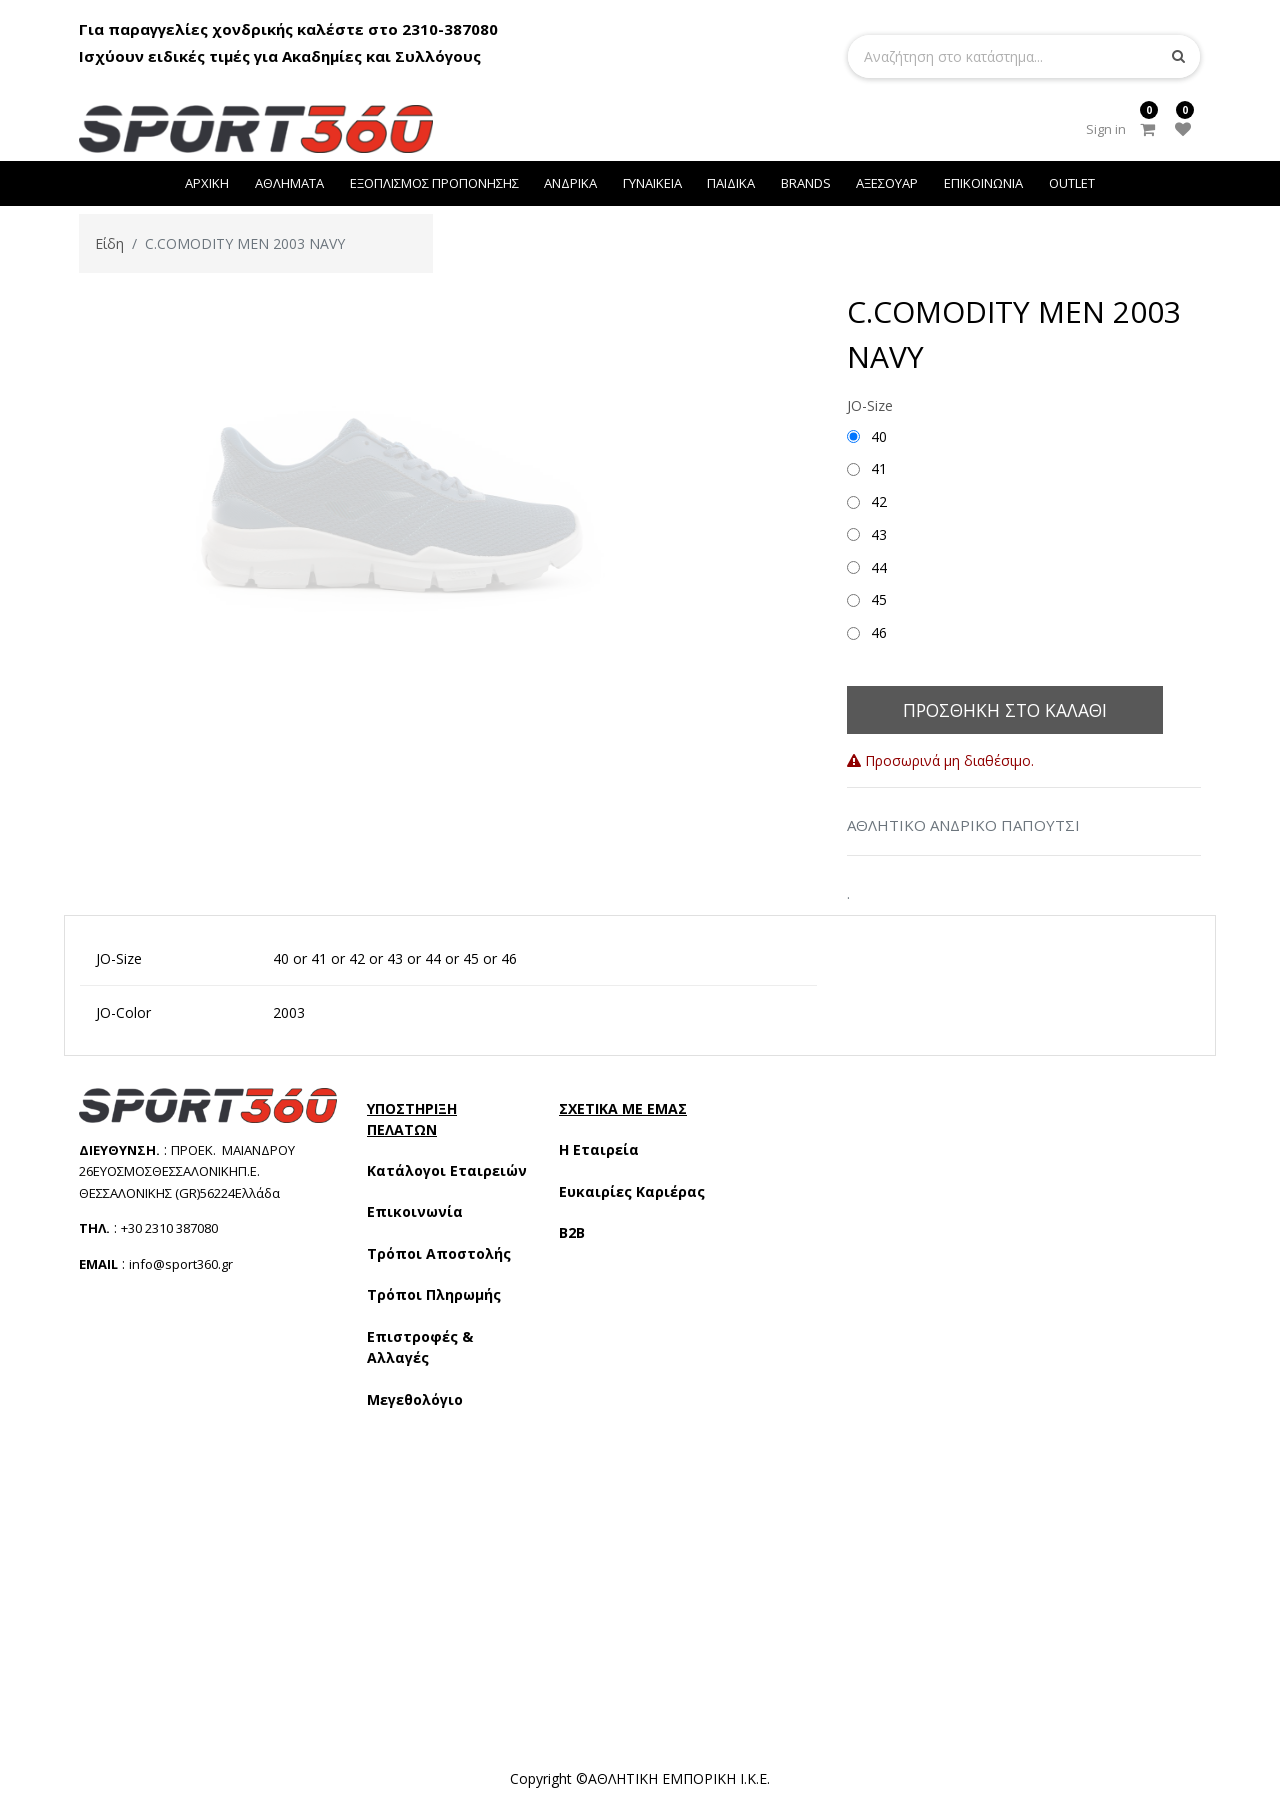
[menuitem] (208, 183)
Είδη (109, 243)
